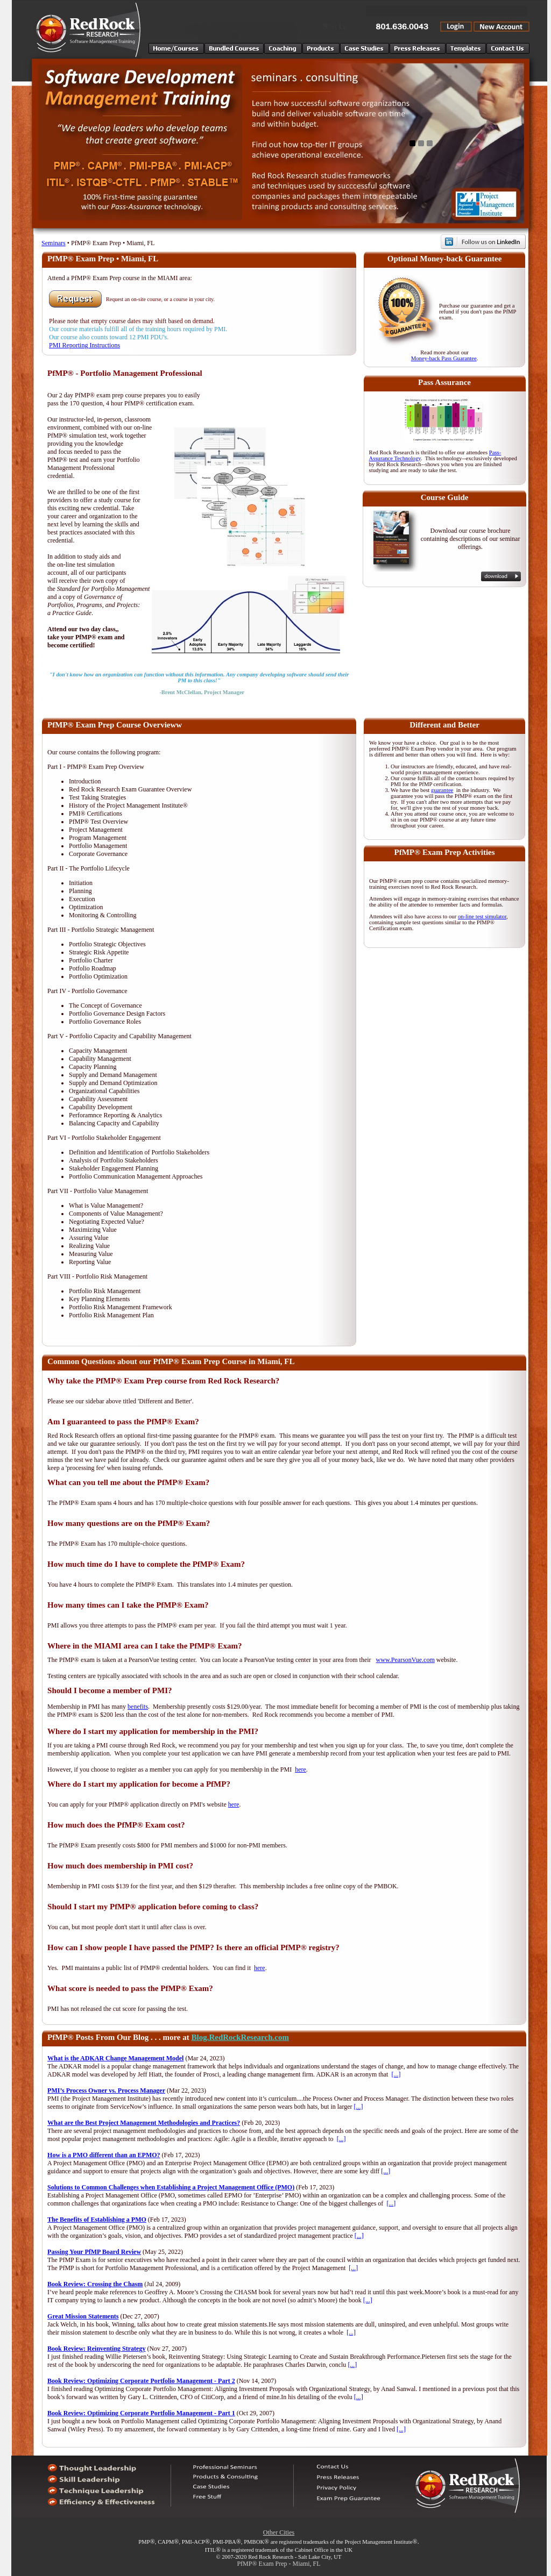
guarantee (442, 790)
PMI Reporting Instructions (84, 345)
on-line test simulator (482, 916)
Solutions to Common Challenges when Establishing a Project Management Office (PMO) (170, 2187)
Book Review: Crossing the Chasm (95, 2284)
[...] (395, 2074)
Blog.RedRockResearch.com (240, 2037)
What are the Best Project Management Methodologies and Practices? (143, 2123)
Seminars (53, 243)
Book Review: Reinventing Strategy (96, 2348)
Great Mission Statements (82, 2316)
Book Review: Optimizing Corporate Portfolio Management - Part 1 (141, 2413)
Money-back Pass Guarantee (444, 358)
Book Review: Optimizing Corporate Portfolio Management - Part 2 (141, 2381)
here (300, 1769)
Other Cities (278, 2532)
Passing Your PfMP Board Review (94, 2252)
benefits (138, 1706)
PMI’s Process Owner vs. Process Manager (106, 2090)
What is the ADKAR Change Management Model (115, 2058)
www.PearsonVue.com (405, 1660)
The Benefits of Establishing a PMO (96, 2219)
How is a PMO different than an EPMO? (103, 2155)
